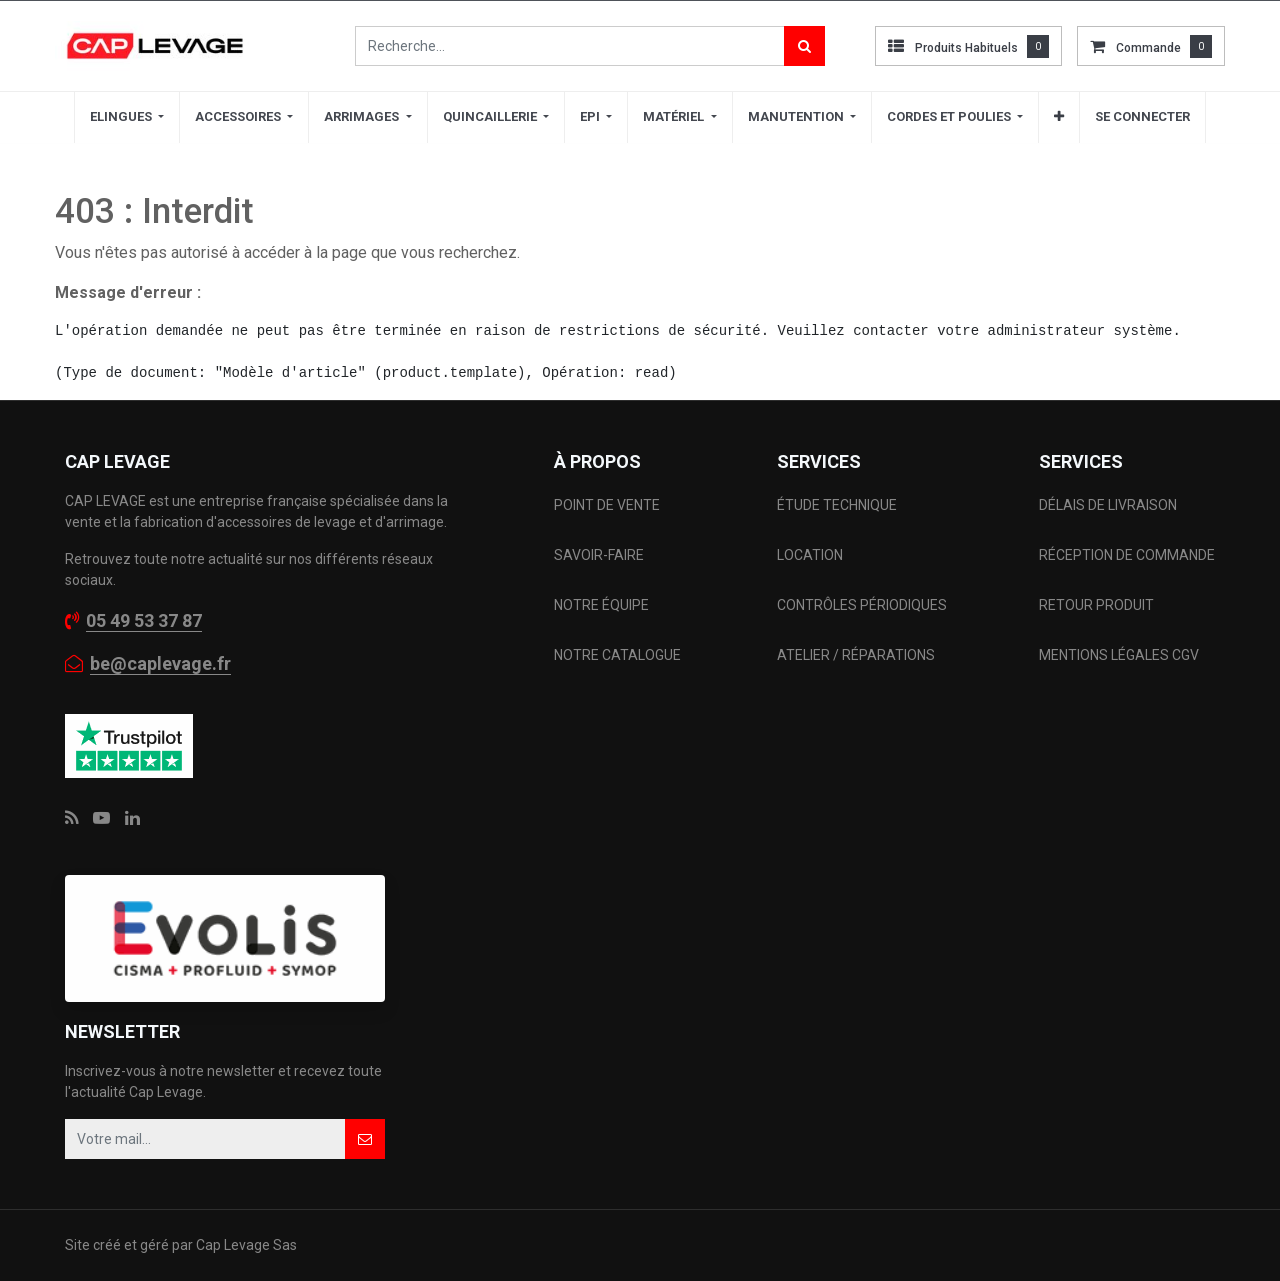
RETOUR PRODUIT (1096, 605)
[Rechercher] (804, 46)
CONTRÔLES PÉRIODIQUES (862, 605)
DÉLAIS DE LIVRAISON (1109, 505)
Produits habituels (966, 48)
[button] (1059, 117)
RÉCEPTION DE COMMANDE (1127, 555)
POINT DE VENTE (607, 505)
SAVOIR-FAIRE (599, 555)
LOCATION (811, 555)
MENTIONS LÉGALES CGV (1119, 655)
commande (1148, 48)
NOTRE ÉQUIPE (601, 605)
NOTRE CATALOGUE (617, 655)
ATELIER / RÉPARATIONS (856, 655)
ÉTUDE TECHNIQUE (838, 505)
